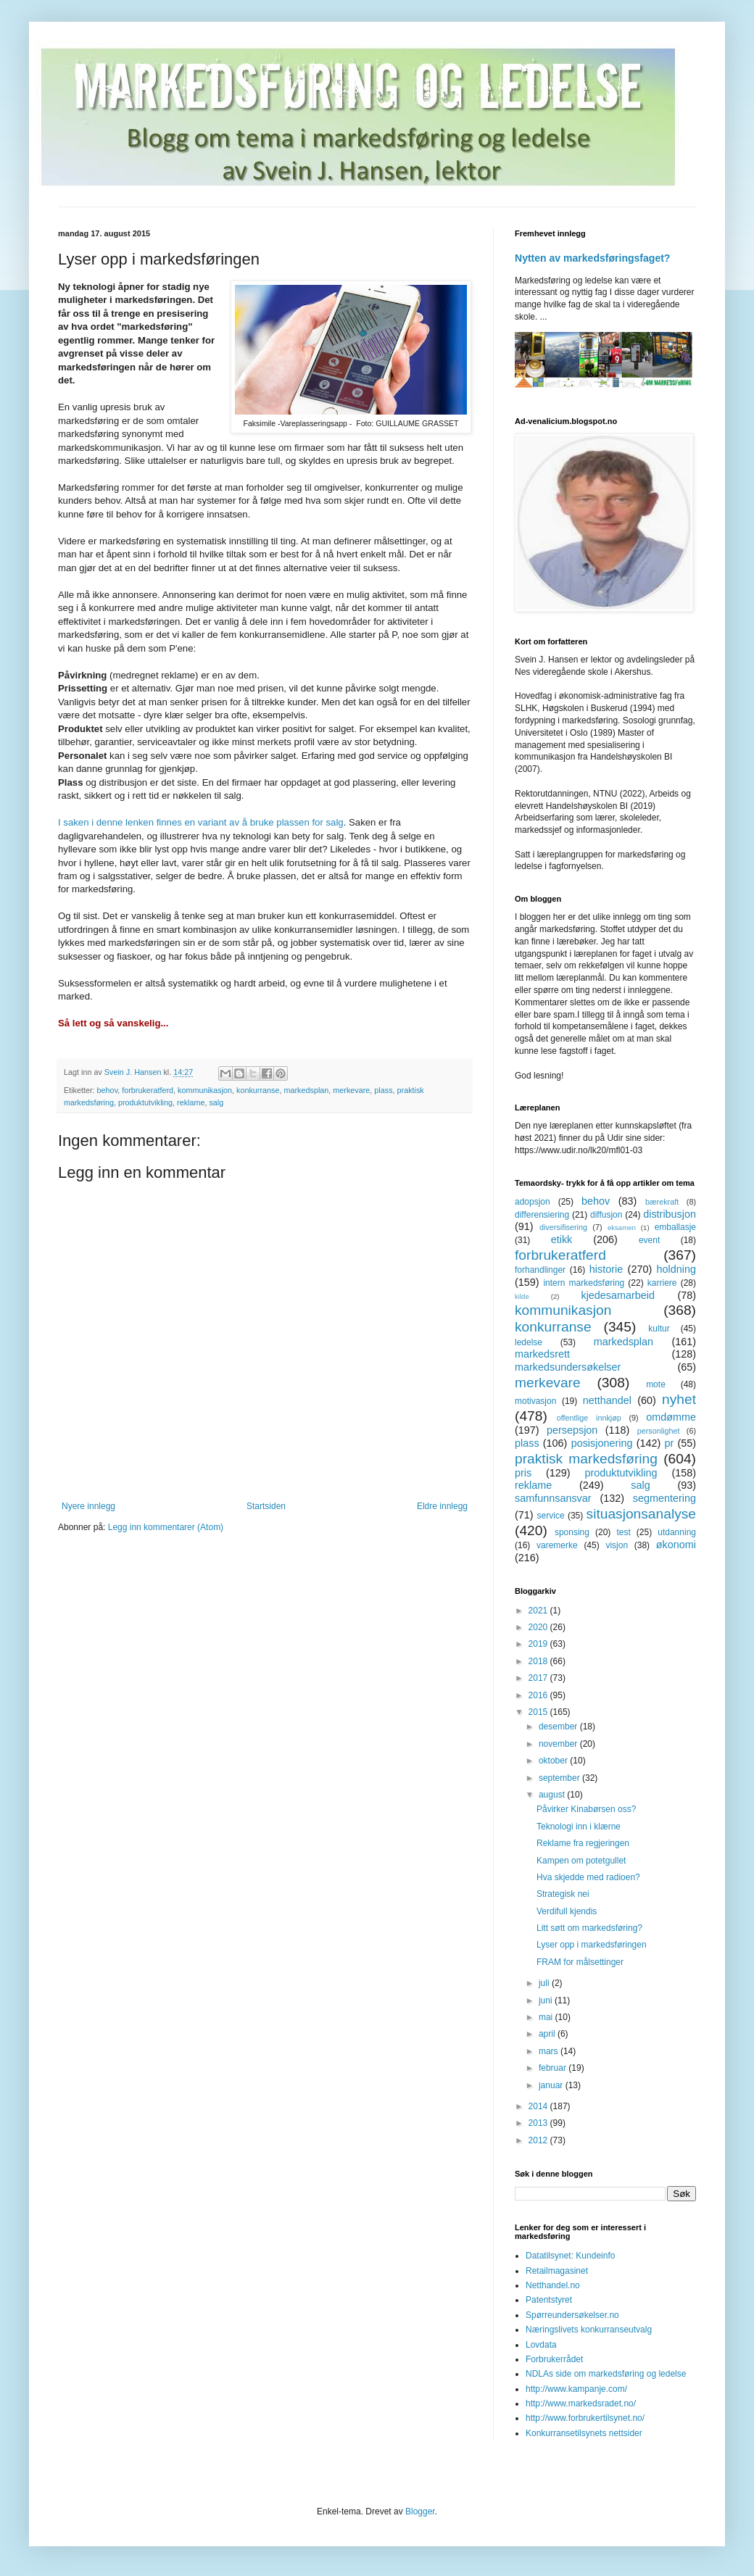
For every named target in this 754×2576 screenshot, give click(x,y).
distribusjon (669, 1214)
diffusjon (606, 1215)
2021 (539, 1610)
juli (545, 1983)
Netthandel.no (553, 2285)
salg (216, 1102)
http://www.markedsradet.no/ (581, 2403)
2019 (539, 1644)
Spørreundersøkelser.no (572, 2315)
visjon (616, 1545)
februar (553, 2068)
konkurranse (257, 1090)
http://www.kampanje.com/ (576, 2389)
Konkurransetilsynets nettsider (584, 2433)
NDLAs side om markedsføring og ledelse (606, 2374)
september (560, 1778)
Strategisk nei (562, 1894)
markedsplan (305, 1090)
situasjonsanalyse (641, 1513)
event (649, 1240)
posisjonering (602, 1443)
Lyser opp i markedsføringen (591, 1945)
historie (606, 1269)
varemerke (557, 1545)
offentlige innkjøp (589, 1417)
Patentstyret (549, 2300)
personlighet (658, 1430)
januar (552, 2085)
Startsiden (266, 1506)
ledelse (528, 1342)
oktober (554, 1761)
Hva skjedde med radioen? (588, 1877)
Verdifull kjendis (566, 1911)
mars (549, 2051)
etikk (562, 1239)
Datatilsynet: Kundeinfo (570, 2256)
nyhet (679, 1399)
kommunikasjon (205, 1090)
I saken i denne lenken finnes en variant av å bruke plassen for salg (201, 822)
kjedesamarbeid (618, 1295)
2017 (539, 1678)
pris (523, 1473)
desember (559, 1726)
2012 (539, 2140)
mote (656, 1384)
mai (547, 2017)
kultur (658, 1329)
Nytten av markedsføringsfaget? (592, 258)
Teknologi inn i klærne (578, 1826)
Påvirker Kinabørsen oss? (586, 1809)
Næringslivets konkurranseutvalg (589, 2329)
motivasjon (535, 1401)
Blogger (420, 2511)
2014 (539, 2106)
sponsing (572, 1532)
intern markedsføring (583, 1283)
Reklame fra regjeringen (582, 1843)
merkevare (351, 1090)
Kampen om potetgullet (581, 1861)
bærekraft (662, 1201)
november (559, 1744)
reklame (190, 1102)
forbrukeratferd (147, 1090)
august (553, 1795)
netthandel (607, 1400)
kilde (522, 1296)
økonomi (676, 1544)
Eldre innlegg (442, 1506)
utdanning (677, 1532)
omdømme (671, 1417)
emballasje (675, 1227)
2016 (539, 1695)
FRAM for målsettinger (580, 1962)
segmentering (664, 1498)
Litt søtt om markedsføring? (589, 1928)
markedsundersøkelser (568, 1367)
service (551, 1516)
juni (547, 2000)
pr (669, 1443)
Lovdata (541, 2345)
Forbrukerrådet (554, 2359)
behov (107, 1090)
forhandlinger (540, 1270)
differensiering (542, 1215)
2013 (539, 2123)
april (548, 2034)
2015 (539, 1712)
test (623, 1532)
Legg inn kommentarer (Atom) (165, 1527)
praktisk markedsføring (586, 1458)
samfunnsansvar (553, 1498)
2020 (539, 1627)
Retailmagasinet (557, 2271)
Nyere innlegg (88, 1506)
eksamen (622, 1227)
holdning (676, 1269)
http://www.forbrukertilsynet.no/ (585, 2418)
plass (383, 1090)
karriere (662, 1283)
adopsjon (532, 1202)
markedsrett (542, 1354)
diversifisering (563, 1227)
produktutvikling (145, 1102)
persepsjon (572, 1430)
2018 (539, 1661)
